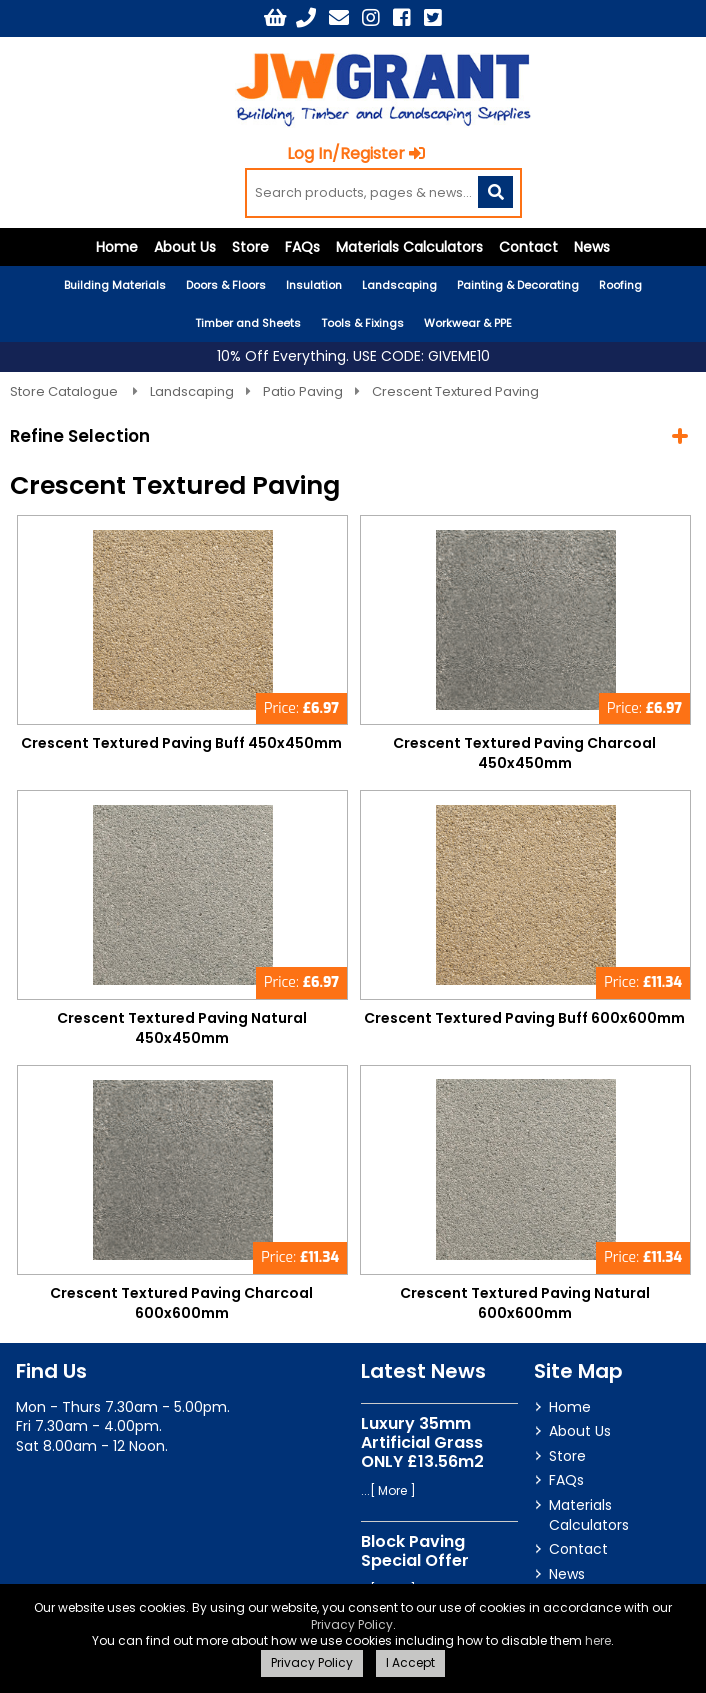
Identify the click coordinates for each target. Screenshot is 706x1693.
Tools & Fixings (362, 324)
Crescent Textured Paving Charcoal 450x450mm (524, 754)
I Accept (410, 1662)
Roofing (620, 286)
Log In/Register (357, 154)
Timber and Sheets (248, 324)
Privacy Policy (352, 1624)
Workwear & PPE (468, 324)
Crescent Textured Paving (455, 391)
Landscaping (399, 286)
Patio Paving (303, 391)
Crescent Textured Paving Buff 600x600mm (524, 1019)
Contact (528, 248)
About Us (185, 248)
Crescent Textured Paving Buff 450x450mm (181, 744)
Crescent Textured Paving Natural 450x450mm (182, 1029)
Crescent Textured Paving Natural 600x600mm (525, 1303)
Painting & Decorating (518, 286)
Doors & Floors (226, 286)
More (392, 1491)
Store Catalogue (65, 391)
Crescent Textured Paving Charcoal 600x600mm (181, 1303)
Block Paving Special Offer (415, 1551)
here (598, 1640)
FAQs (302, 248)
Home (117, 248)
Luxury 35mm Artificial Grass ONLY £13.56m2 (422, 1442)
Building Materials (115, 286)
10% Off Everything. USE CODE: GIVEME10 (353, 357)
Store (250, 248)
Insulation (314, 286)
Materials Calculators (409, 248)
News (592, 248)
